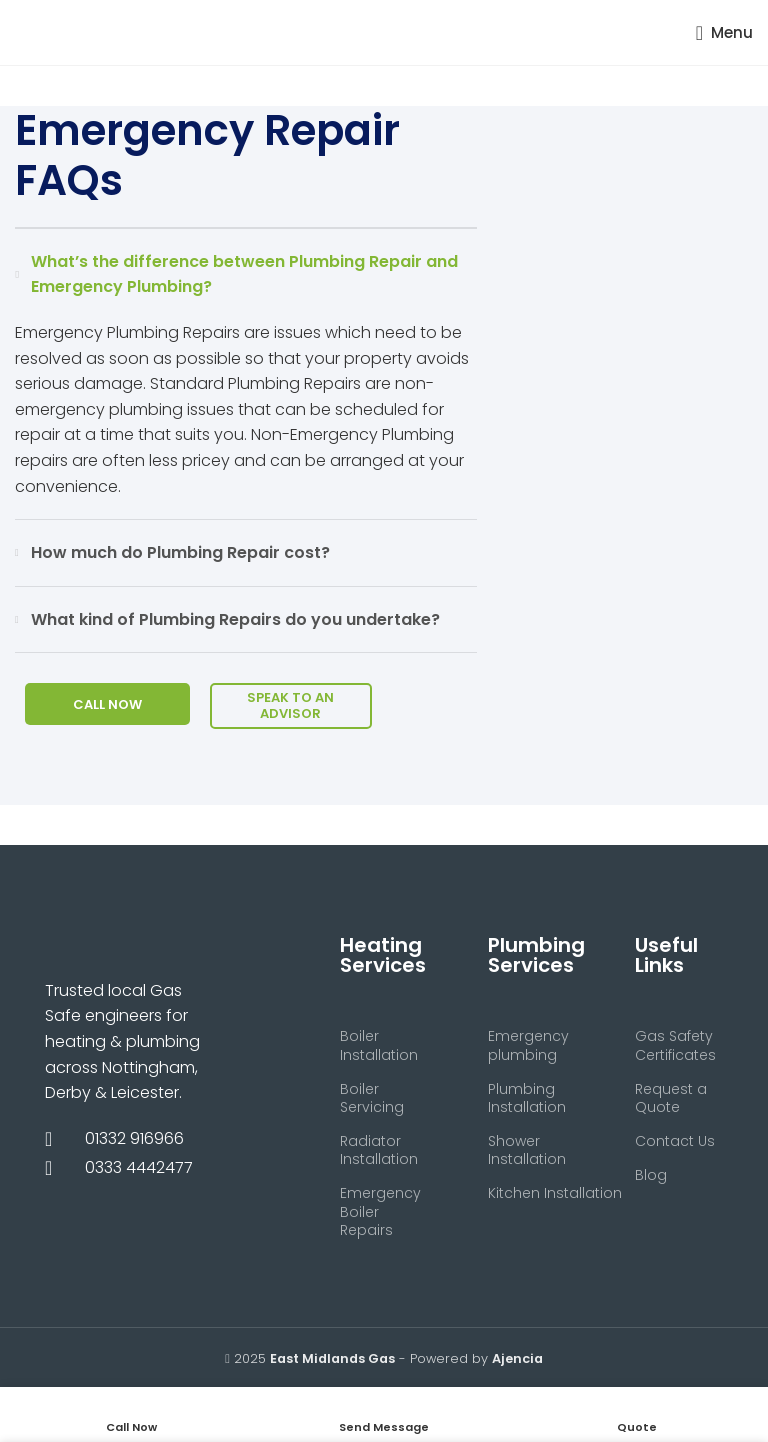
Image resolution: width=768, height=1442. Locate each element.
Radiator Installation (379, 1150)
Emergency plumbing (528, 1045)
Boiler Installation (379, 1045)
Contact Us (675, 1141)
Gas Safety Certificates (675, 1045)
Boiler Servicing (372, 1098)
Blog (651, 1175)
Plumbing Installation (527, 1098)
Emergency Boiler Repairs (380, 1211)
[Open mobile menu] (724, 33)
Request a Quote (671, 1098)
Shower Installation (527, 1150)
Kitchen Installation (532, 1193)
